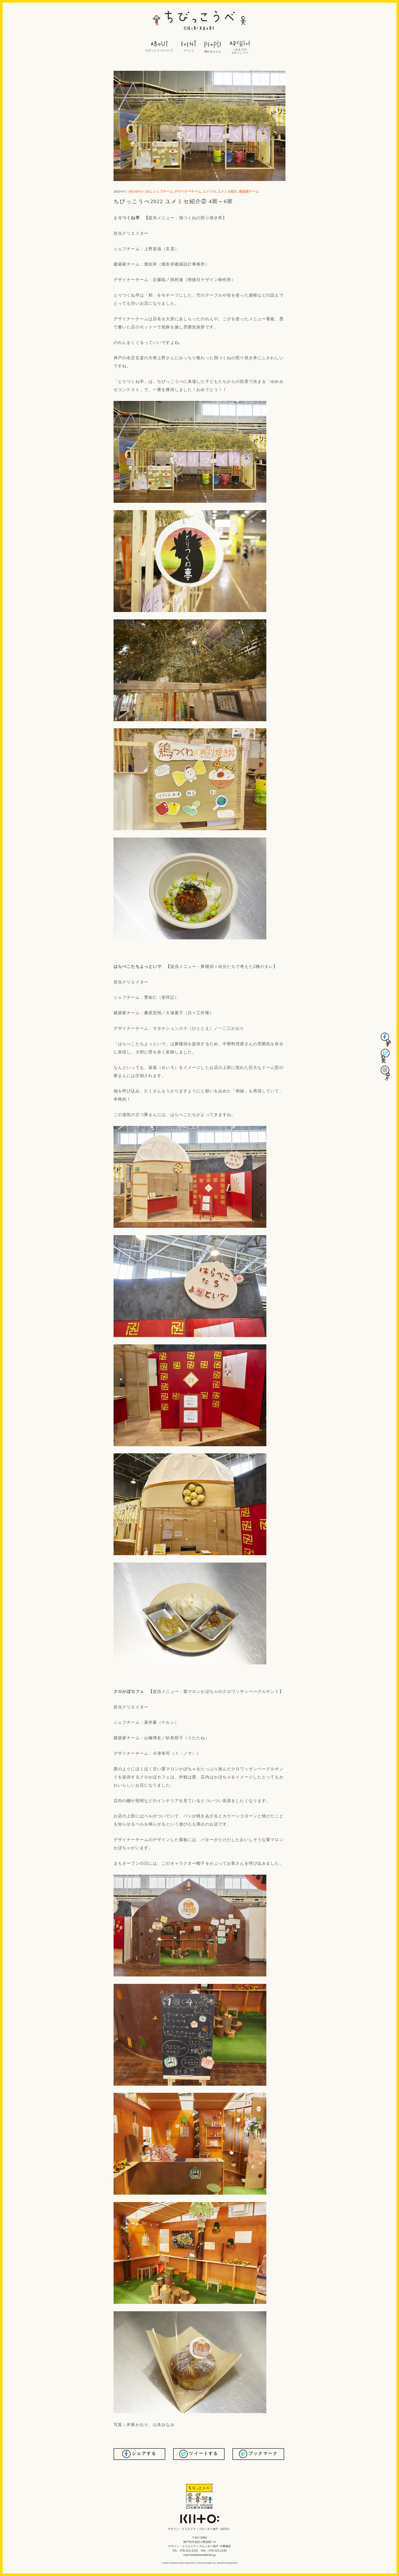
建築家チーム (249, 191)
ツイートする (198, 2454)
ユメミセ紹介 (227, 191)
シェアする (139, 2454)
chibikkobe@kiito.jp (203, 2555)
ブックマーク (258, 2454)
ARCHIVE (135, 191)
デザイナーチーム (187, 191)
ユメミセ (209, 191)
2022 (148, 191)
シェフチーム (163, 191)
